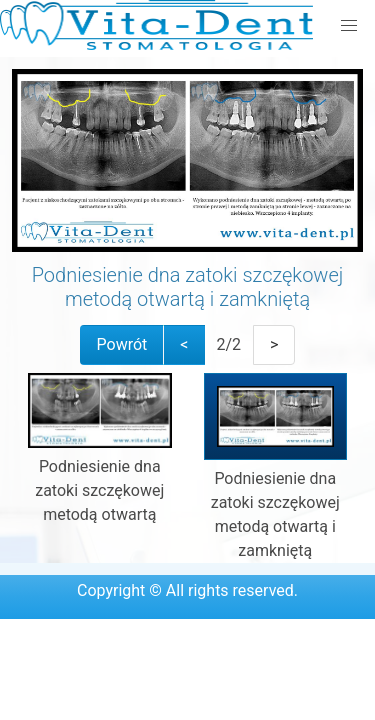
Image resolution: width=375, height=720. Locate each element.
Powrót (122, 344)
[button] (349, 26)
